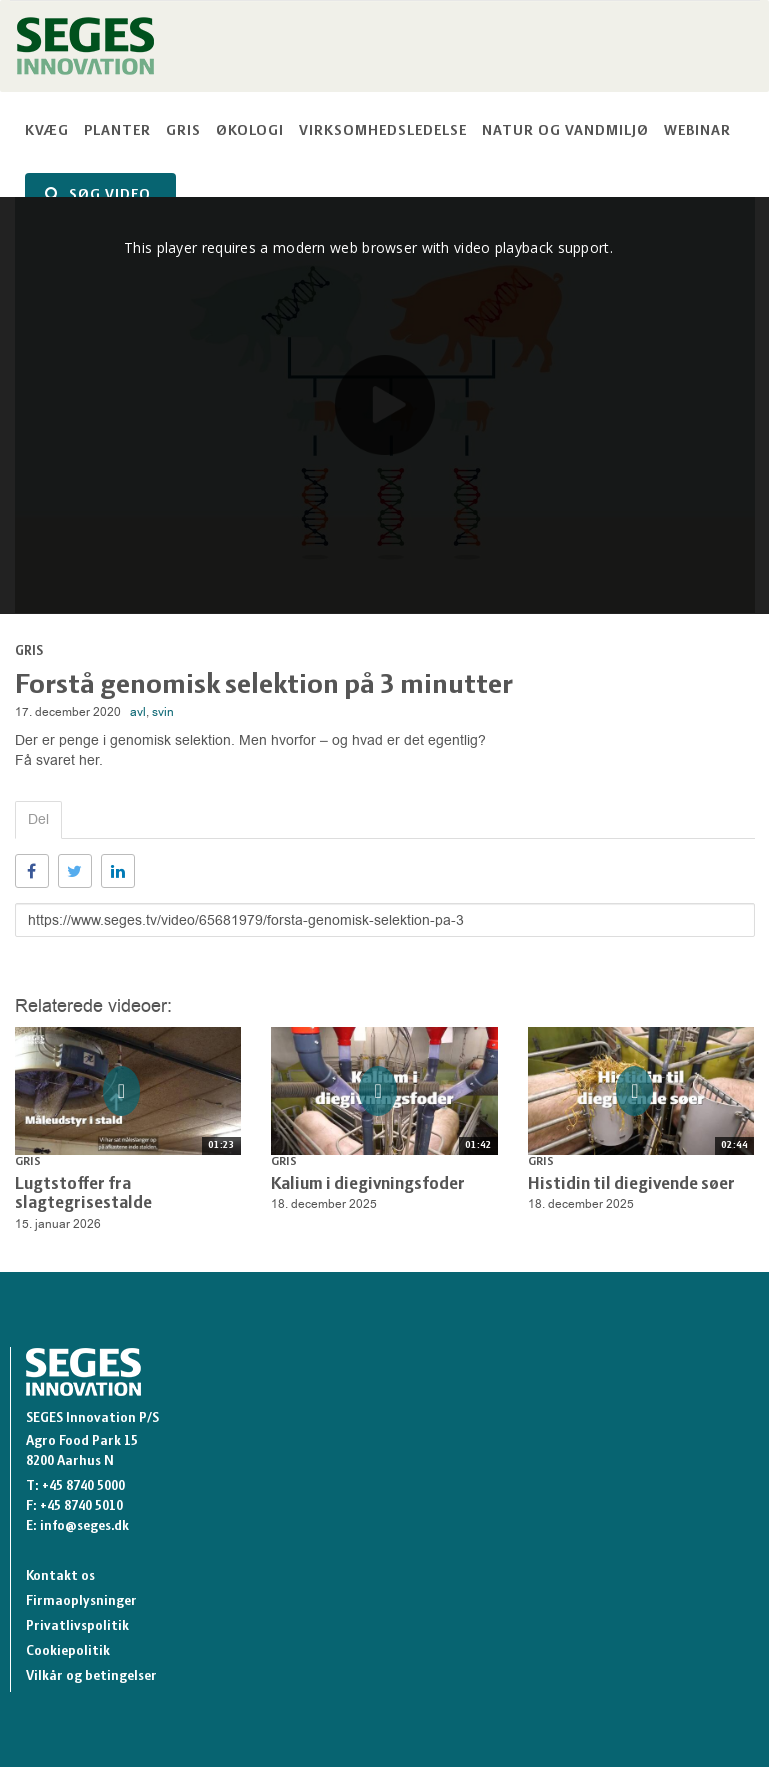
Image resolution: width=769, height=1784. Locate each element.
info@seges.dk (84, 1526)
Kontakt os (60, 1576)
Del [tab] (38, 819)
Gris (183, 131)
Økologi (250, 131)
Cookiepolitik (68, 1651)
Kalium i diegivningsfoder (368, 1184)
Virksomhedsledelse (383, 131)
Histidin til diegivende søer (631, 1184)
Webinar (697, 131)
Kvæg (47, 131)
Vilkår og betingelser (91, 1676)
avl (138, 712)
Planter (117, 131)
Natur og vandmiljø (565, 131)
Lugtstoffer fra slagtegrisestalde (83, 1194)
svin (163, 712)
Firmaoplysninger (81, 1601)
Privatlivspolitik (77, 1626)
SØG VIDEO (98, 194)
